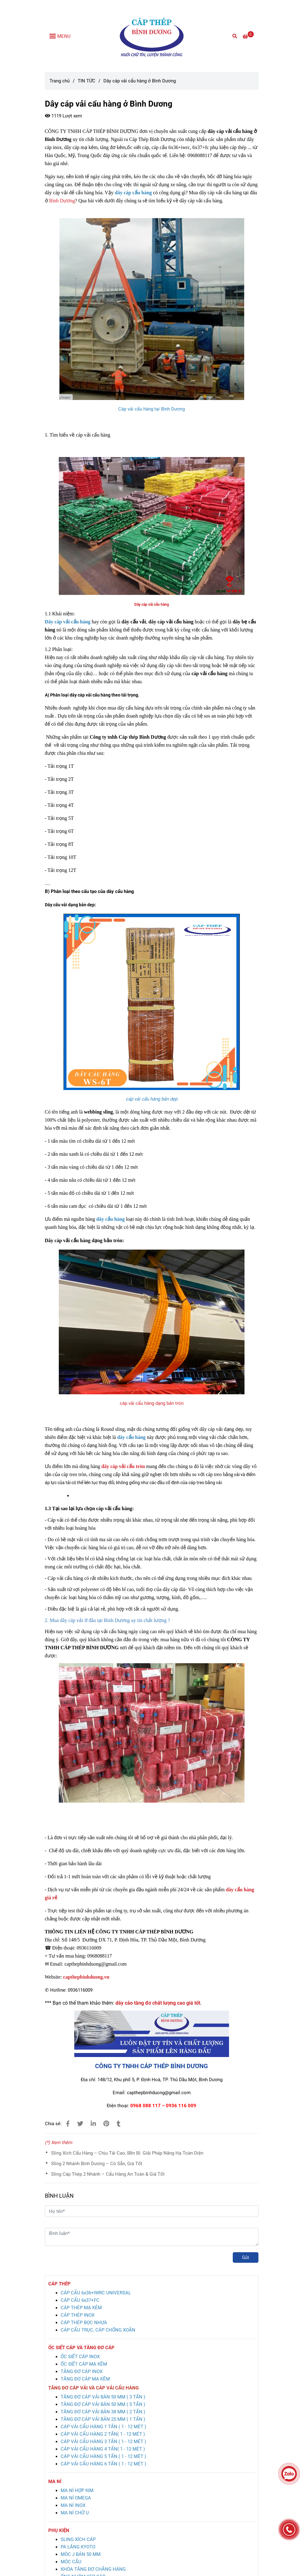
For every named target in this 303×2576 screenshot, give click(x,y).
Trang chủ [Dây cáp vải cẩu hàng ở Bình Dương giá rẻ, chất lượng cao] (60, 81)
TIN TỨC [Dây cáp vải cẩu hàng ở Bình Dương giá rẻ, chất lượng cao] (86, 81)
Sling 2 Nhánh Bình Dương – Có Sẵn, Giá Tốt (96, 2163)
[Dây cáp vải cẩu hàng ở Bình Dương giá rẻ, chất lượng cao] (248, 36)
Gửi (245, 2257)
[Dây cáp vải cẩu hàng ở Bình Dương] (151, 36)
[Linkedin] (93, 2123)
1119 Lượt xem (63, 116)
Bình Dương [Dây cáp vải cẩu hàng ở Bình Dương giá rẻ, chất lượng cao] (62, 200)
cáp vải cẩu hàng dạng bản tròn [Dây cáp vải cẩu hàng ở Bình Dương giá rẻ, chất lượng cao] (152, 1403)
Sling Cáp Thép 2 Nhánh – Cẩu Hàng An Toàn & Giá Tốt (108, 2174)
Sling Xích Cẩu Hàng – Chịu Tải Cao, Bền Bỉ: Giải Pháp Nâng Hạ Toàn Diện (127, 2153)
